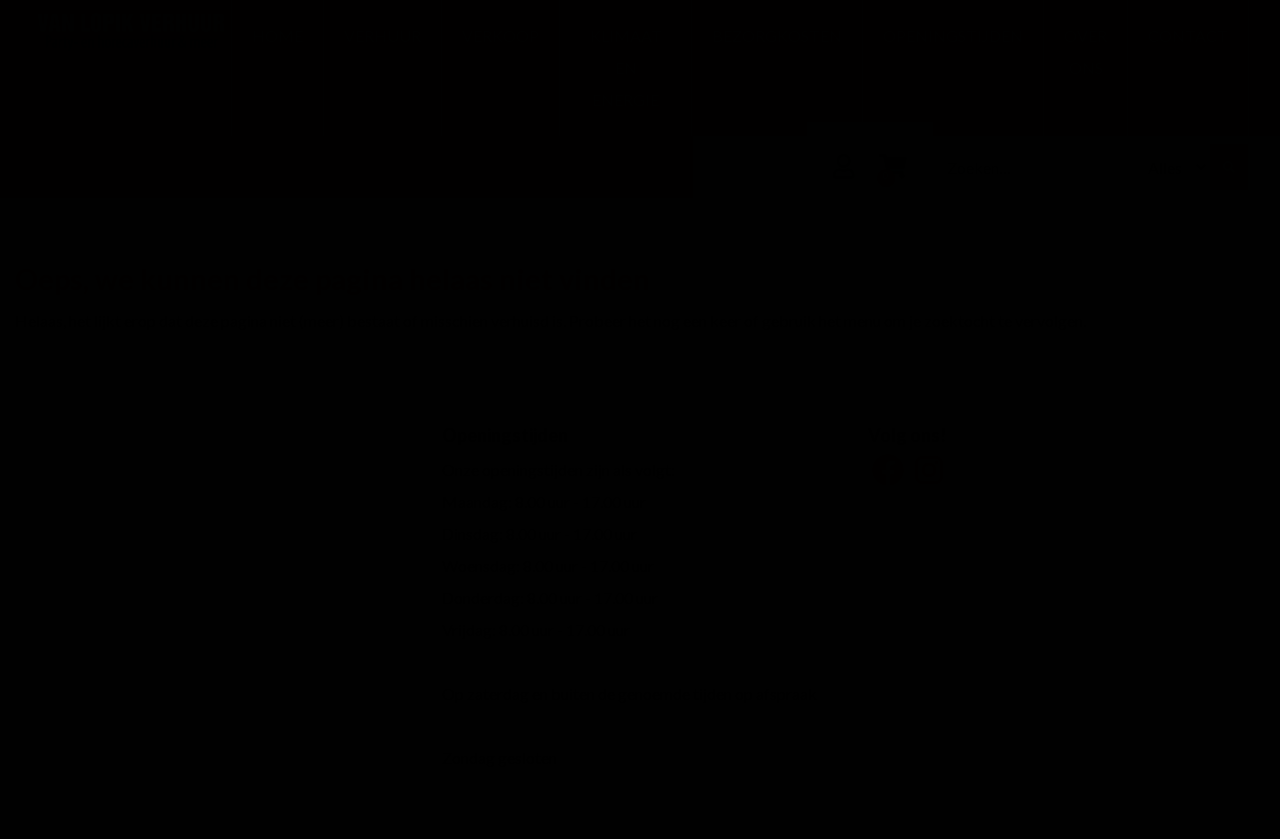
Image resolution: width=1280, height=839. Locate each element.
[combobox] (1036, 167)
